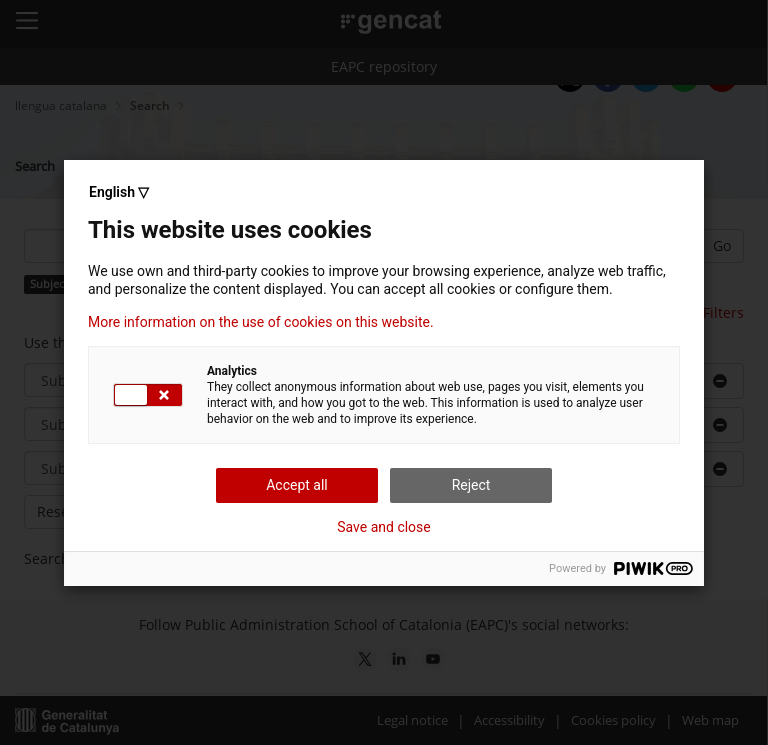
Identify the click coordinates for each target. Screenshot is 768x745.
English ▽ (119, 192)
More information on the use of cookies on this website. (261, 322)
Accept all (297, 485)
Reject (471, 485)
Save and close (384, 527)
